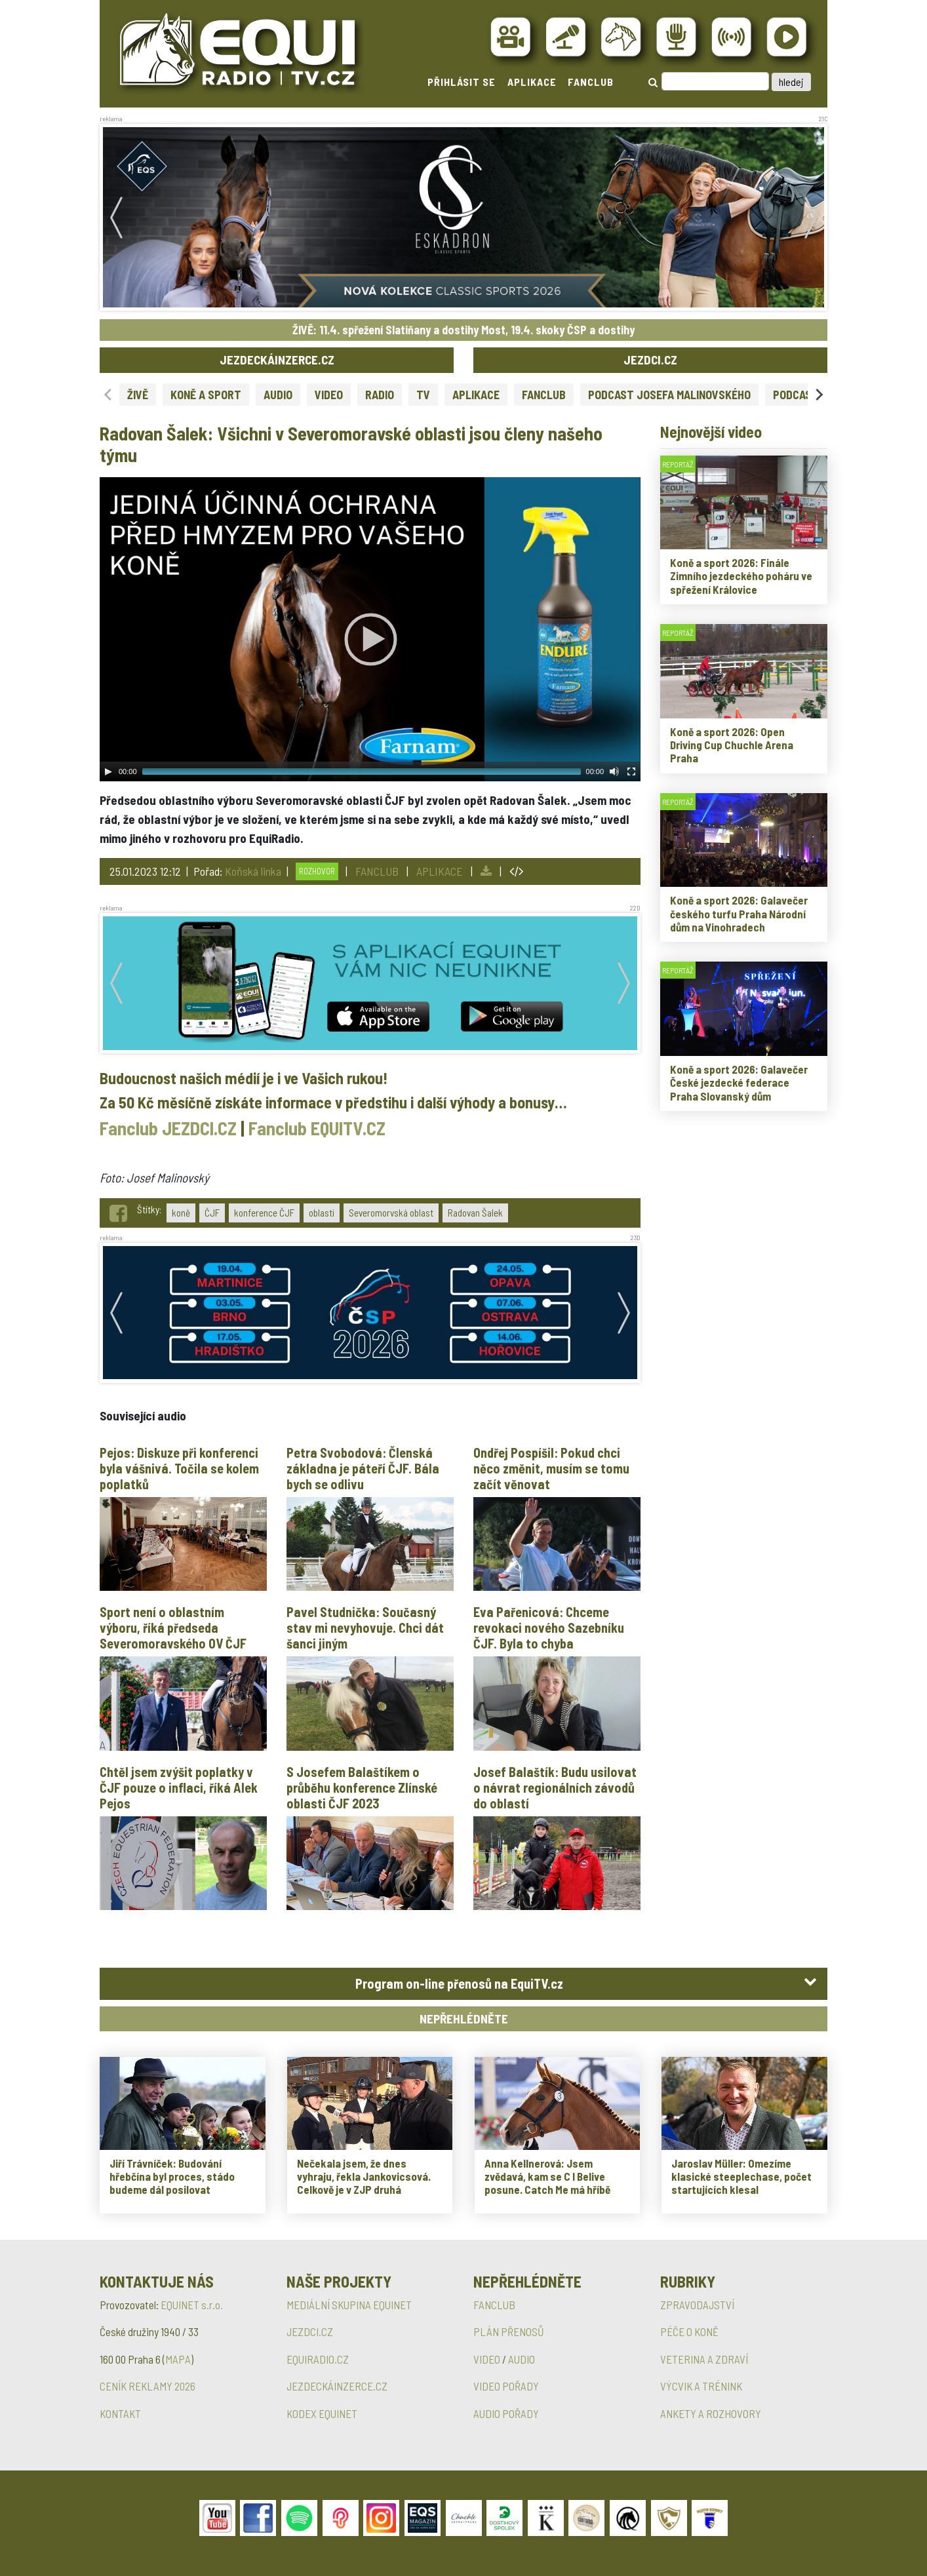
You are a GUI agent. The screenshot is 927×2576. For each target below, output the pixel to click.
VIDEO (329, 394)
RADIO (379, 394)
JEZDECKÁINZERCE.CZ (277, 359)
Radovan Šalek (475, 1213)
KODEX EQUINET (321, 2413)
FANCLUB (591, 81)
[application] (370, 629)
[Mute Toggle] (614, 771)
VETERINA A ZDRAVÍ (704, 2359)
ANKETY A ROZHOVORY (710, 2413)
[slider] (361, 771)
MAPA (178, 2359)
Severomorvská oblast (391, 1213)
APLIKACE (532, 81)
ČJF (212, 1213)
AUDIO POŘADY (506, 2413)
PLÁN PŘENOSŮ (508, 2331)
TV (423, 394)
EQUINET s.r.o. (192, 2304)
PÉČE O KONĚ (689, 2331)
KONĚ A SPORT (205, 394)
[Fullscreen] (631, 771)
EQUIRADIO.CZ (317, 2359)
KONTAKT (120, 2413)
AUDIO (278, 394)
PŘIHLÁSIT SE (461, 81)
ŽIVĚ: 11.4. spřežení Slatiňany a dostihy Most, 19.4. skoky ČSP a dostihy (463, 329)
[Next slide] (818, 394)
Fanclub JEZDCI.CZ (168, 1128)
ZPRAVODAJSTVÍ (697, 2304)
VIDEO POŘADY (506, 2385)
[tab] (463, 1984)
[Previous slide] (108, 394)
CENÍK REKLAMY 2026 (147, 2385)
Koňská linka (253, 871)
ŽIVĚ (137, 394)
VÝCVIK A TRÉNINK (701, 2385)
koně (181, 1213)
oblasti (321, 1213)
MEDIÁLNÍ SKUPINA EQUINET (349, 2304)
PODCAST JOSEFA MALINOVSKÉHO (669, 394)
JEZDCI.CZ (650, 359)
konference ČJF (264, 1213)
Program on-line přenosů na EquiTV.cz (459, 1983)
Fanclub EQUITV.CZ (316, 1128)
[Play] (108, 771)
